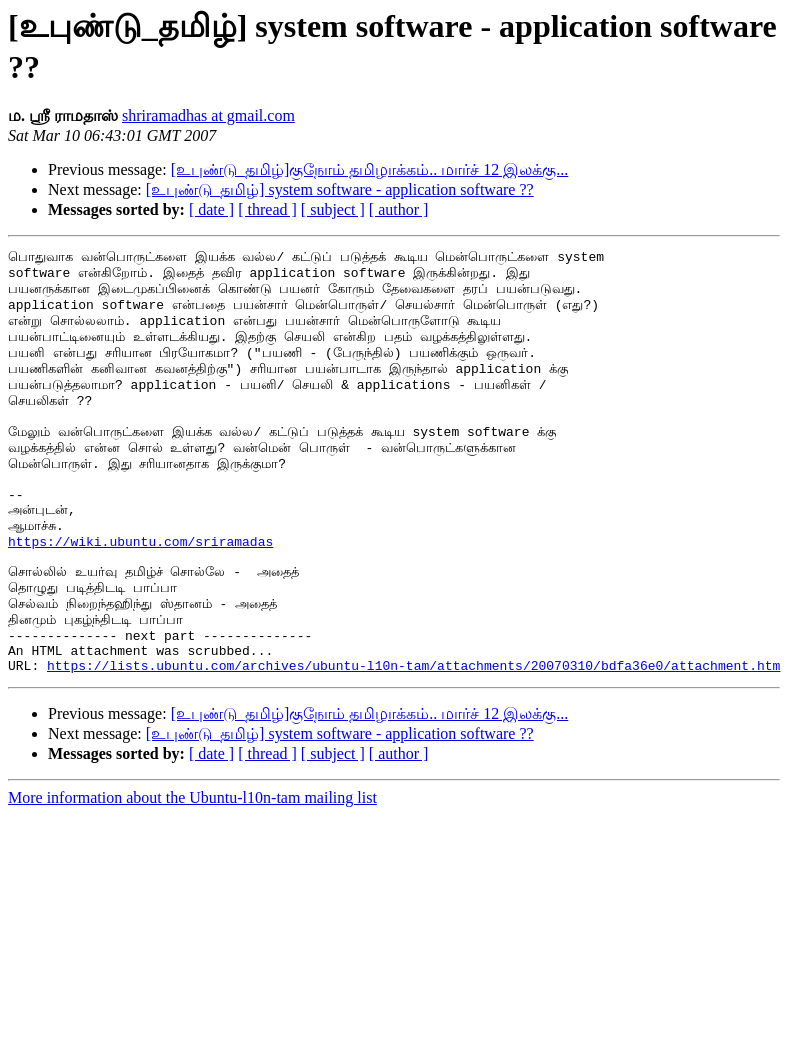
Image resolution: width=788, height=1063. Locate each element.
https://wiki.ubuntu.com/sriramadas (140, 598)
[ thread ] (267, 209)
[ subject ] (333, 209)
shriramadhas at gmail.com (208, 115)
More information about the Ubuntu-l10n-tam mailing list (192, 878)
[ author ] (399, 209)
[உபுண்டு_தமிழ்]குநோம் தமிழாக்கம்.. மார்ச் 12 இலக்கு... (370, 169)
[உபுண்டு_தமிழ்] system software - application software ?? (340, 189)
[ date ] (211, 209)
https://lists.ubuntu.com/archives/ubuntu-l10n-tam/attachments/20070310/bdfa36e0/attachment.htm (413, 746)
